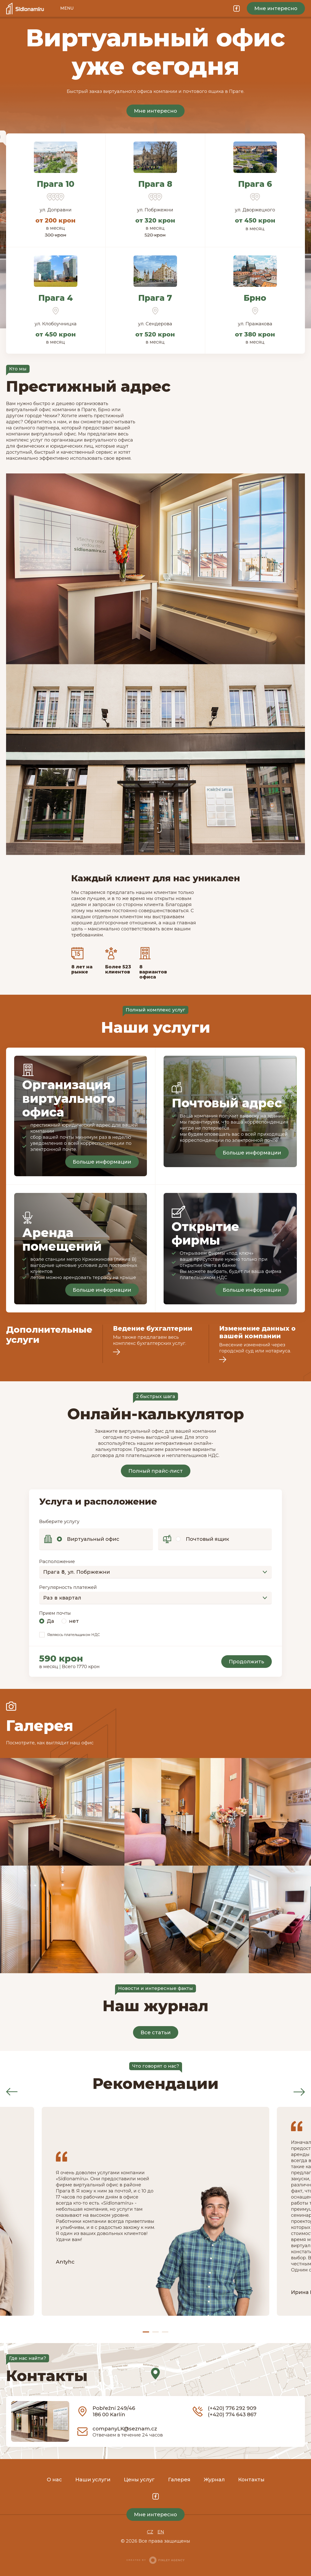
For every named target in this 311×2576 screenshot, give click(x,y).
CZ (150, 2532)
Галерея (179, 2480)
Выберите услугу (59, 1521)
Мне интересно (275, 8)
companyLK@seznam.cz (125, 2429)
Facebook (236, 8)
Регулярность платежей (68, 1587)
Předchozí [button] (11, 2092)
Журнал (214, 2480)
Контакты (251, 2480)
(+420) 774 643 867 (232, 2414)
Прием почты (55, 1613)
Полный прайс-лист (155, 1471)
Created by (155, 2560)
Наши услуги (92, 2480)
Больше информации (102, 1162)
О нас (54, 2480)
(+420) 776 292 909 (232, 2408)
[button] (146, 2331)
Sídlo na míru (25, 8)
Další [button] (299, 2092)
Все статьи (156, 2032)
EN (161, 2532)
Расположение (57, 1561)
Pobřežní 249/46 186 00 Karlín (114, 2411)
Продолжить (246, 1662)
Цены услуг (139, 2480)
